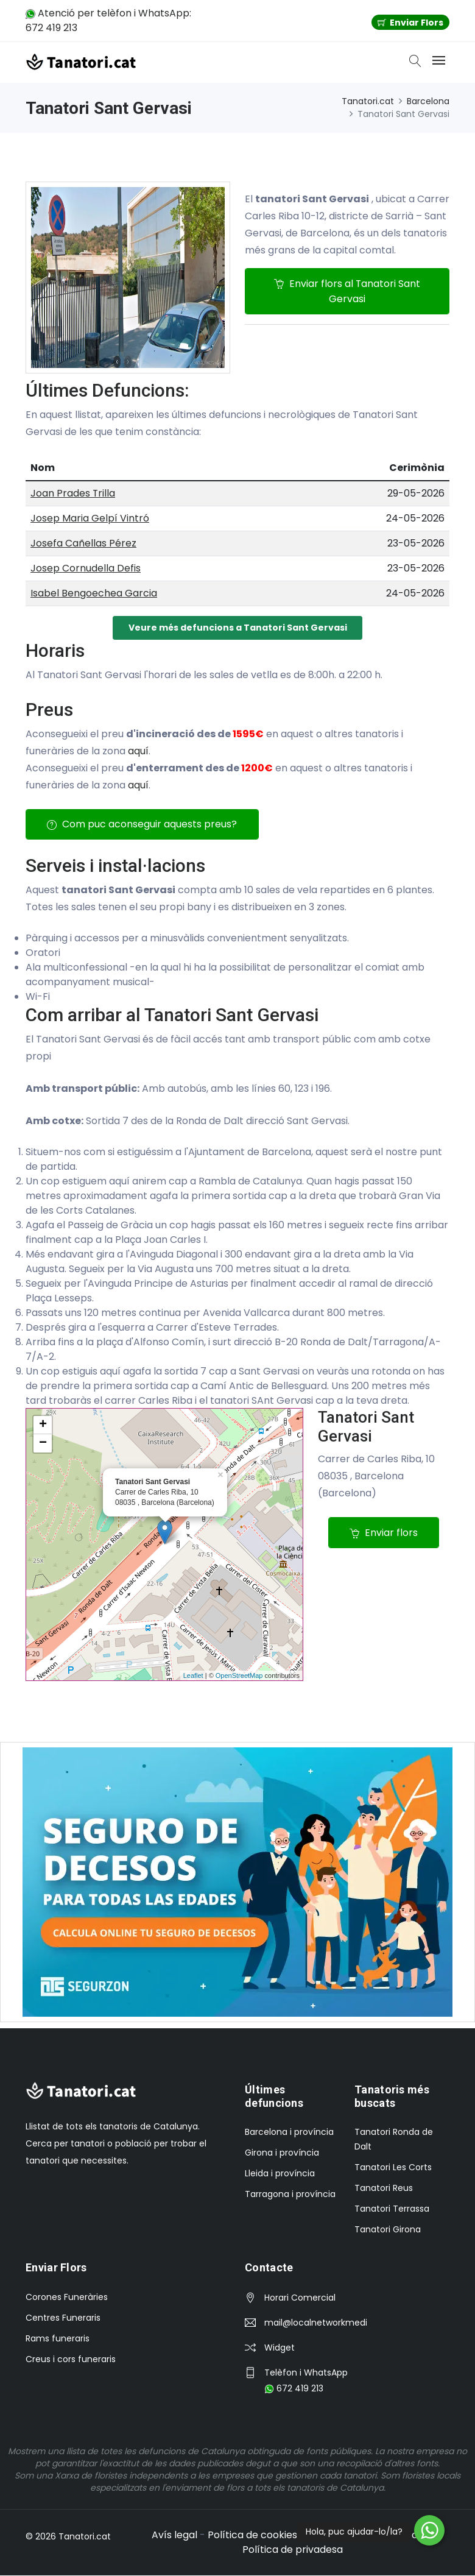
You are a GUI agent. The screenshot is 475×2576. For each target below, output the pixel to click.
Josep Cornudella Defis (85, 568)
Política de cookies (252, 2535)
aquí (138, 751)
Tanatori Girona (387, 2230)
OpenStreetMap (239, 1676)
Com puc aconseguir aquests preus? (142, 825)
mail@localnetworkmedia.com (315, 2323)
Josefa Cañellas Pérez (83, 543)
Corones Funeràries (67, 2297)
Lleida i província (280, 2174)
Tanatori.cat (368, 101)
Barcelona (428, 101)
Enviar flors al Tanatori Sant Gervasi (347, 291)
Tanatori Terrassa (391, 2209)
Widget (279, 2348)
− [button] (43, 1444)
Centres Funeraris (63, 2318)
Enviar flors (384, 1533)
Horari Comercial (300, 2298)
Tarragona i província (290, 2195)
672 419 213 (293, 2389)
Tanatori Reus (383, 2188)
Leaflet (193, 1676)
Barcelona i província (289, 2132)
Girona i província (282, 2153)
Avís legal (174, 2535)
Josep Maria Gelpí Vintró (89, 518)
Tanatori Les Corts (393, 2168)
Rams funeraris (58, 2339)
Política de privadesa (292, 2550)
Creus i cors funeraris (71, 2360)
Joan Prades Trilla (73, 493)
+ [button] (43, 1426)
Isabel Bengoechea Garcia (93, 593)
